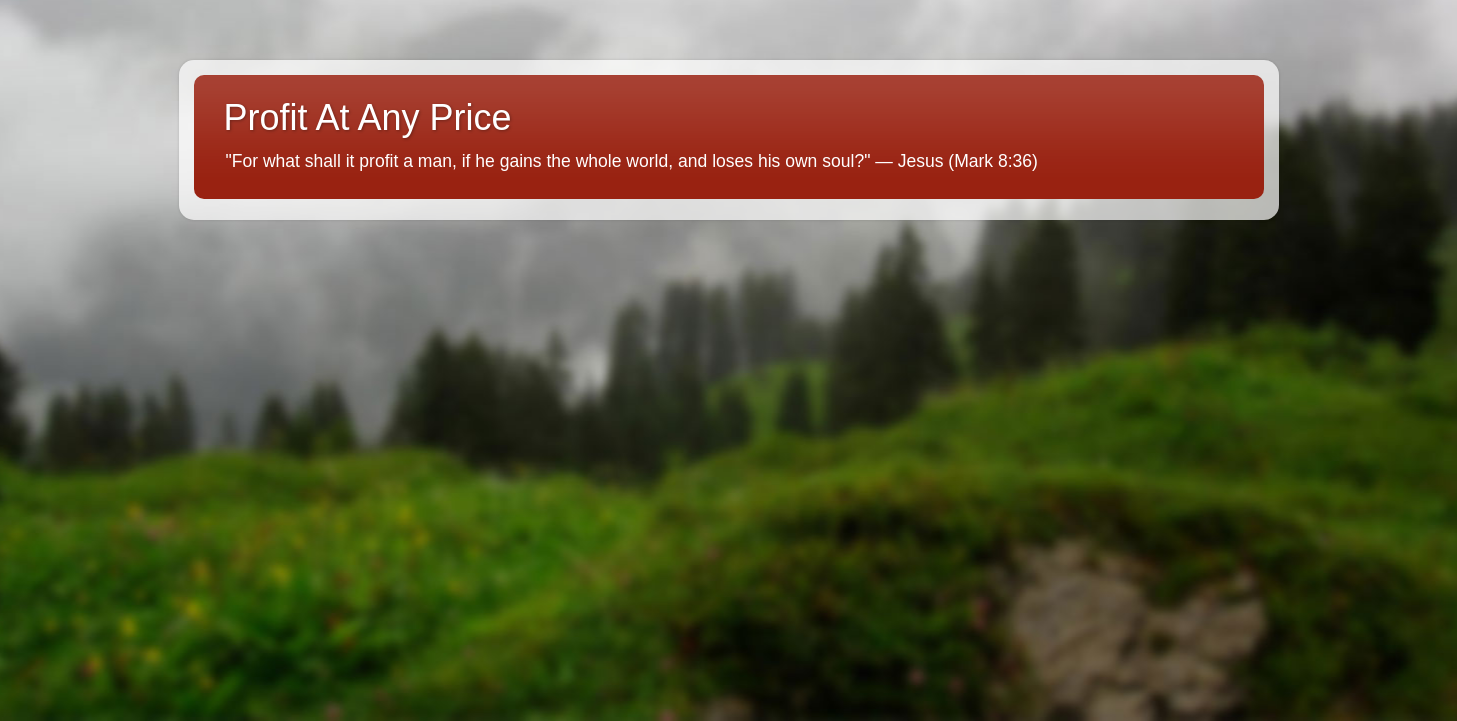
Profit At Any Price (368, 117)
